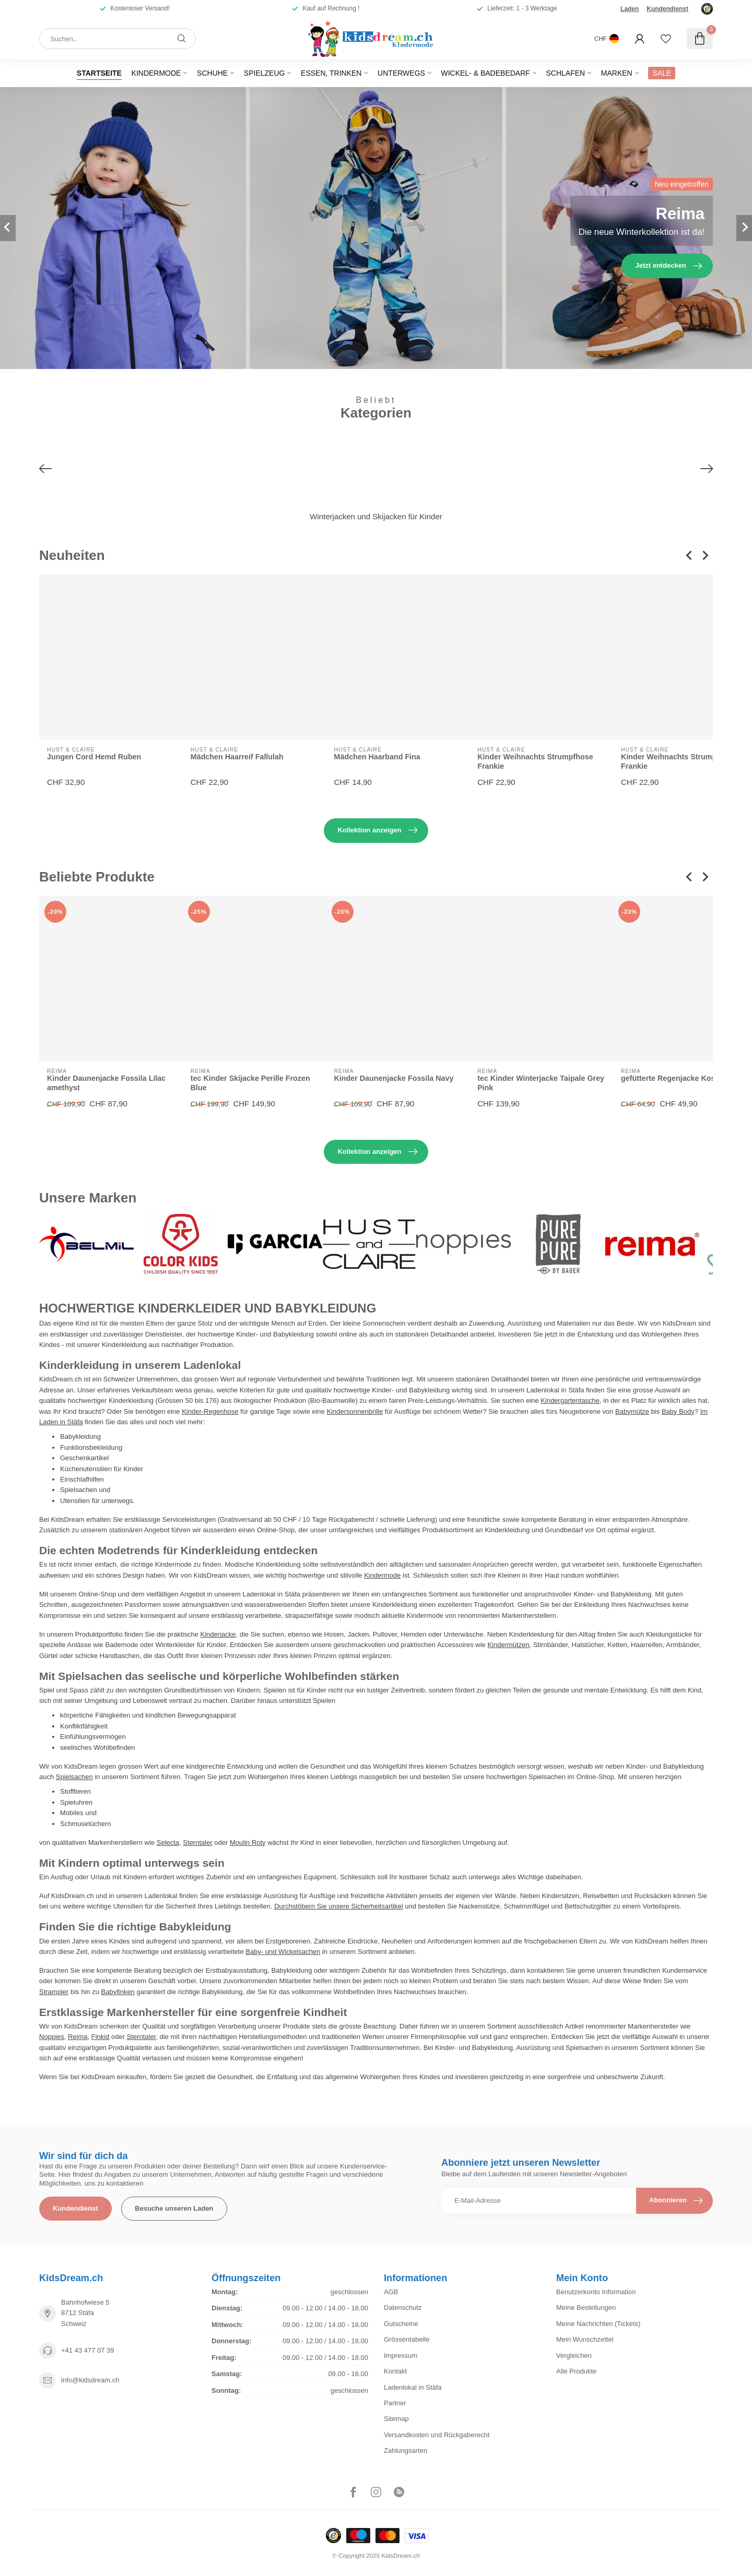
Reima (78, 2037)
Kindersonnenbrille (354, 1411)
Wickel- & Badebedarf (485, 73)
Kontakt (395, 2371)
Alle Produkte (576, 2371)
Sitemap (396, 2419)
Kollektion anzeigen (377, 830)
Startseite (99, 73)
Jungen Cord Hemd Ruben (94, 757)
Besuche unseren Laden (174, 2208)
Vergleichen (574, 2355)
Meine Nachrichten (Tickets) (598, 2324)
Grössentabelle (406, 2339)
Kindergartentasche (570, 1400)
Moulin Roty (248, 1842)
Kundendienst (667, 9)
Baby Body (678, 1411)
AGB (391, 2292)
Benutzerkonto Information (596, 2292)
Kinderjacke (218, 1634)
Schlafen (565, 73)
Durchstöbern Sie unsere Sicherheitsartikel (338, 1906)
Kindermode (156, 73)
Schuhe (212, 73)
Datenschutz (402, 2307)
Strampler (53, 1992)
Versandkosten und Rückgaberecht (436, 2435)
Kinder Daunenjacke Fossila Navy (394, 1078)
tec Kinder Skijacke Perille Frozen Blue (250, 1082)
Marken (616, 73)
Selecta (168, 1842)
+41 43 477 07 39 (87, 2350)
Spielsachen (74, 1777)
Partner (395, 2403)
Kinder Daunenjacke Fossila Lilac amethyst (106, 1082)
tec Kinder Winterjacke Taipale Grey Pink (540, 1082)
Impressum (400, 2355)
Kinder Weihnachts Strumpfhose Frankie (535, 761)
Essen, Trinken (331, 73)
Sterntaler (197, 1842)
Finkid (100, 2037)
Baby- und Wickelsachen (282, 1951)
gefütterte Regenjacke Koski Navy (681, 1078)
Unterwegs (401, 73)
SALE (661, 73)
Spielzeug (264, 73)
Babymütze (632, 1411)
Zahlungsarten (405, 2450)
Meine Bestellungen (586, 2307)
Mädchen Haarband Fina (377, 757)
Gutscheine (401, 2324)
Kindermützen (508, 1645)
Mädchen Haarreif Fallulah (237, 757)
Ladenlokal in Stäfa (413, 2387)
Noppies (51, 2037)
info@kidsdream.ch (90, 2380)
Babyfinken (118, 1992)
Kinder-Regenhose (210, 1411)
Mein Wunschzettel (585, 2339)
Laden (629, 9)
